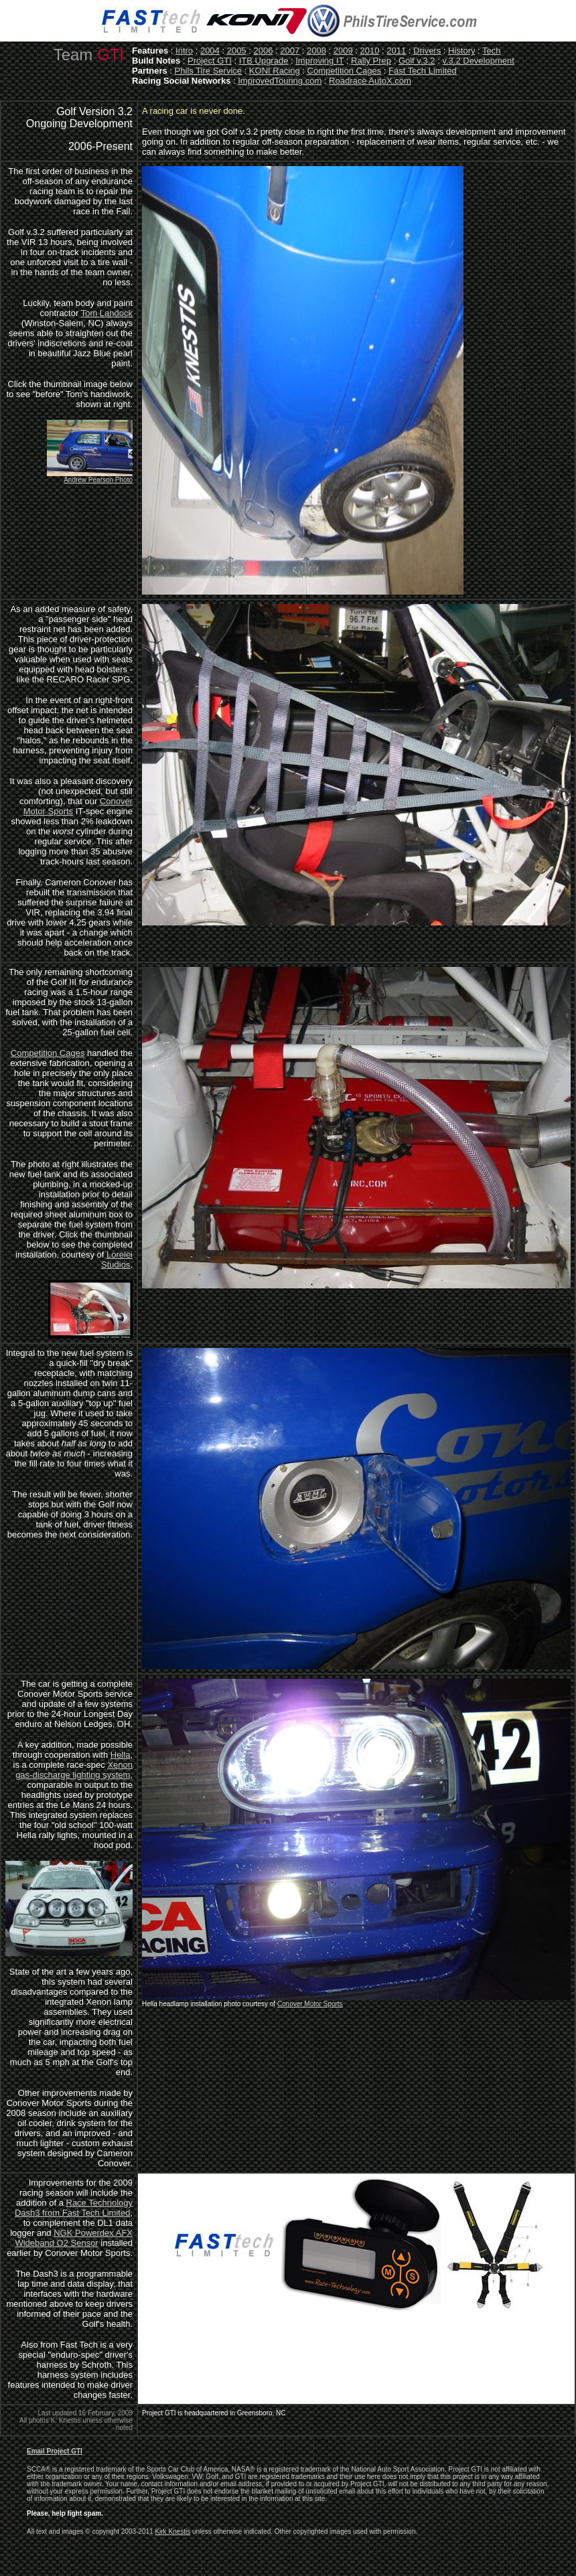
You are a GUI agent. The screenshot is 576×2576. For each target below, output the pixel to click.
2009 (343, 51)
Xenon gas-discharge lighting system (74, 1770)
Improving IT (319, 61)
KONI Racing (274, 71)
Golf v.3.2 (417, 61)
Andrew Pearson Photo (98, 479)
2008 (316, 51)
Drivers (427, 51)
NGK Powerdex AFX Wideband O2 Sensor (74, 2238)
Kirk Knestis (172, 2531)
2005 (236, 51)
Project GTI (210, 61)
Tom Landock (107, 313)
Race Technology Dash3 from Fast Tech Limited (74, 2208)
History (461, 51)
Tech (491, 51)
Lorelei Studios (117, 1259)
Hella (121, 1755)
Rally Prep (371, 61)
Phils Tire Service (208, 71)
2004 (210, 51)
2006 (263, 51)
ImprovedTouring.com (279, 81)
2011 (396, 51)
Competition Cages (344, 71)
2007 (289, 51)
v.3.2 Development (478, 61)
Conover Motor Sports (310, 2003)
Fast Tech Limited (422, 71)
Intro (184, 51)
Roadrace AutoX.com (370, 81)
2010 (370, 51)
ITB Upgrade (264, 61)
